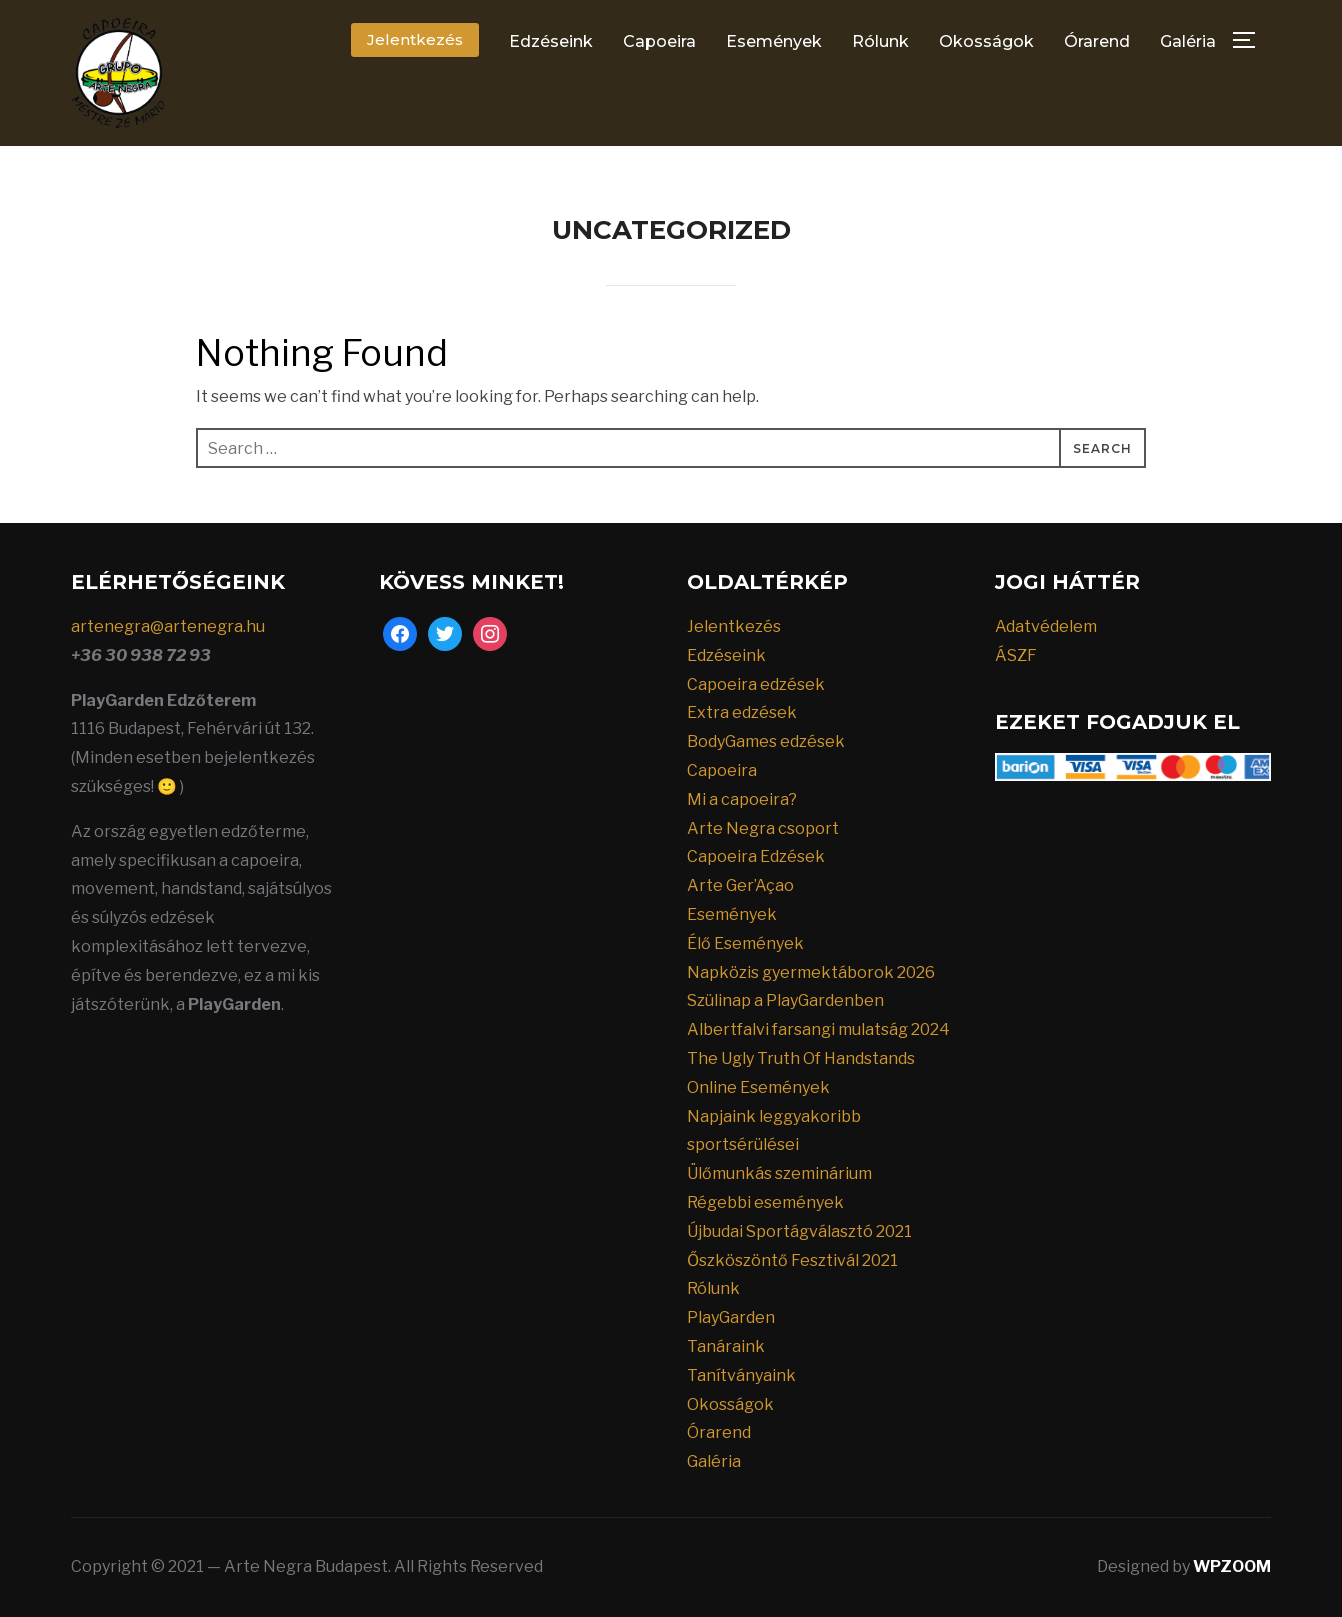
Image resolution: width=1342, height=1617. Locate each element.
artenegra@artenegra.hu (168, 626)
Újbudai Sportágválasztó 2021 (799, 1231)
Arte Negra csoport (763, 828)
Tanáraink (726, 1346)
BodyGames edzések (766, 741)
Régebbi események (765, 1202)
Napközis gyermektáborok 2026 (811, 972)
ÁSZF (1016, 655)
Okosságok (986, 41)
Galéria (1188, 41)
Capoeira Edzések (756, 856)
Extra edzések (742, 712)
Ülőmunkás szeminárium (779, 1173)
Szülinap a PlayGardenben (785, 1000)
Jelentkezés (415, 39)
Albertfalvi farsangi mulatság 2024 (818, 1029)
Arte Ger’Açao (740, 885)
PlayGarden (731, 1317)
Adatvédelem (1046, 626)
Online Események (758, 1087)
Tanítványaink (741, 1375)
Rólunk (880, 41)
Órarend (1097, 41)
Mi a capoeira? (742, 799)
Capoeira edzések (756, 684)
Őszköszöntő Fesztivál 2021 (792, 1260)
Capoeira (659, 41)
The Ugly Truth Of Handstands (801, 1058)
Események (774, 41)
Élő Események (745, 943)
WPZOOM (1232, 1566)
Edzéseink (551, 41)
